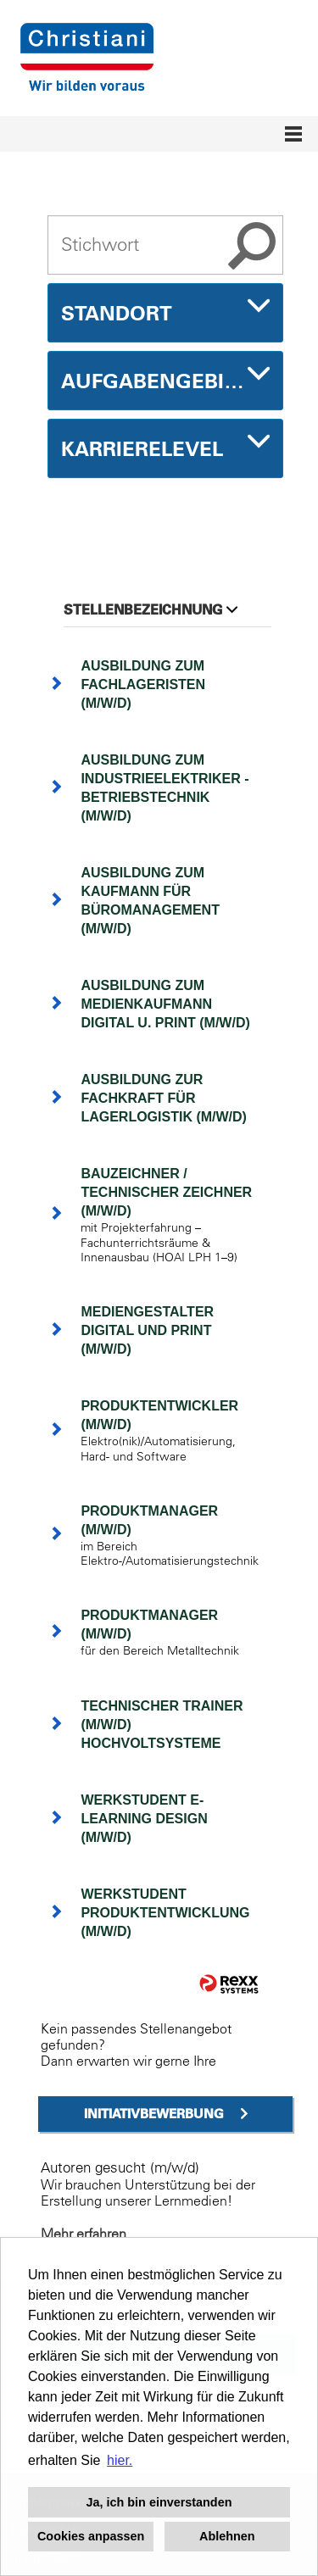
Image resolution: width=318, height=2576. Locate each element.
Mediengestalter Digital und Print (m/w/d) (147, 1330)
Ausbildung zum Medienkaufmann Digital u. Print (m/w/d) (165, 1004)
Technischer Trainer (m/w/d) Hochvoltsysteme (162, 1724)
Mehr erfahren (83, 2233)
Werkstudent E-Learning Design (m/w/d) (144, 1818)
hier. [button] (119, 2460)
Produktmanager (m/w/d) (149, 1520)
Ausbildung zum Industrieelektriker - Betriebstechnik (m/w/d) (164, 788)
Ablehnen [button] (227, 2536)
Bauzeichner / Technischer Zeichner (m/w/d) (166, 1192)
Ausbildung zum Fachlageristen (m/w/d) (143, 684)
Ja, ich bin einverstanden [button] (159, 2502)
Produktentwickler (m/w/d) (159, 1415)
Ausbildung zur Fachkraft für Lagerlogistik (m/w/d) (164, 1098)
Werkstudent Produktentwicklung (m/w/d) (165, 1913)
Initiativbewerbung (154, 2114)
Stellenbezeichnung (150, 609)
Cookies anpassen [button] (90, 2536)
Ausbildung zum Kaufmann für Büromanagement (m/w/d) (150, 900)
